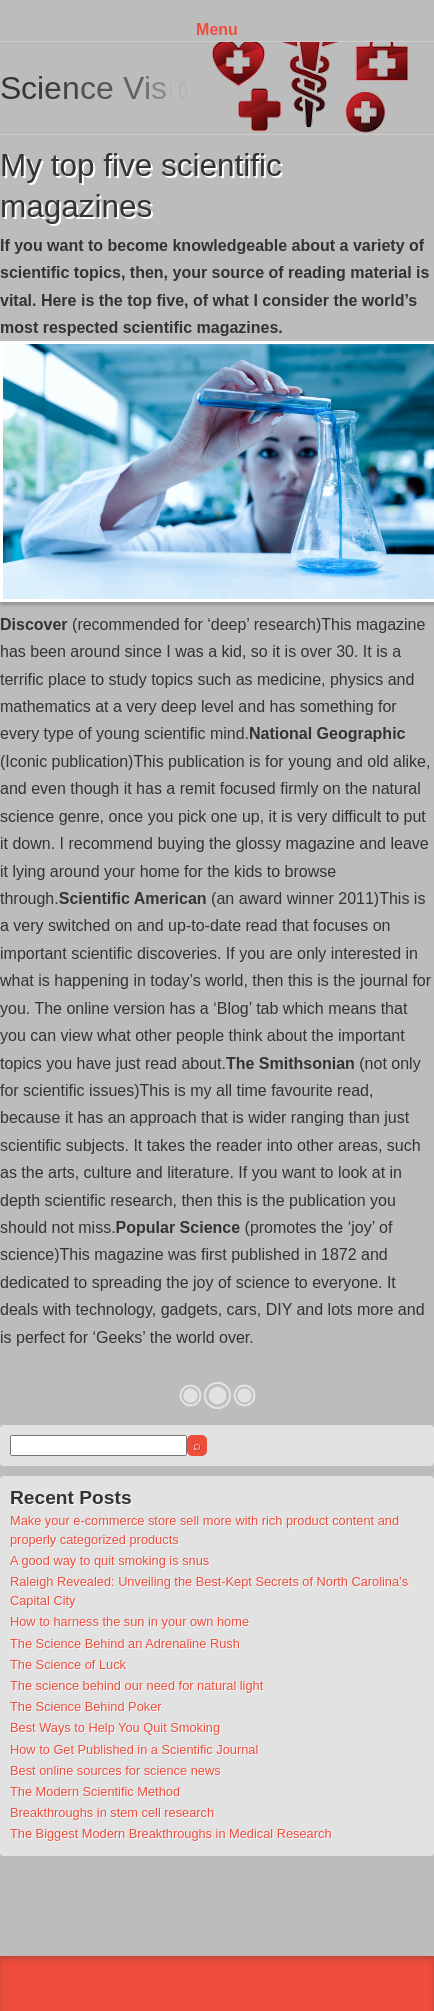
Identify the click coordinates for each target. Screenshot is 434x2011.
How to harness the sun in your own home (129, 1621)
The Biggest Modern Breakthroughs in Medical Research (171, 1833)
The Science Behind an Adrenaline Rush (125, 1643)
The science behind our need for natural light (136, 1685)
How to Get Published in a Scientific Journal (134, 1749)
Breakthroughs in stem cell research (112, 1812)
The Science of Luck (68, 1664)
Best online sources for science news (115, 1770)
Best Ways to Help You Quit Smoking (115, 1727)
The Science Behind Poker (86, 1706)
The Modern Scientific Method (95, 1791)
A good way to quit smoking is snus (109, 1560)
